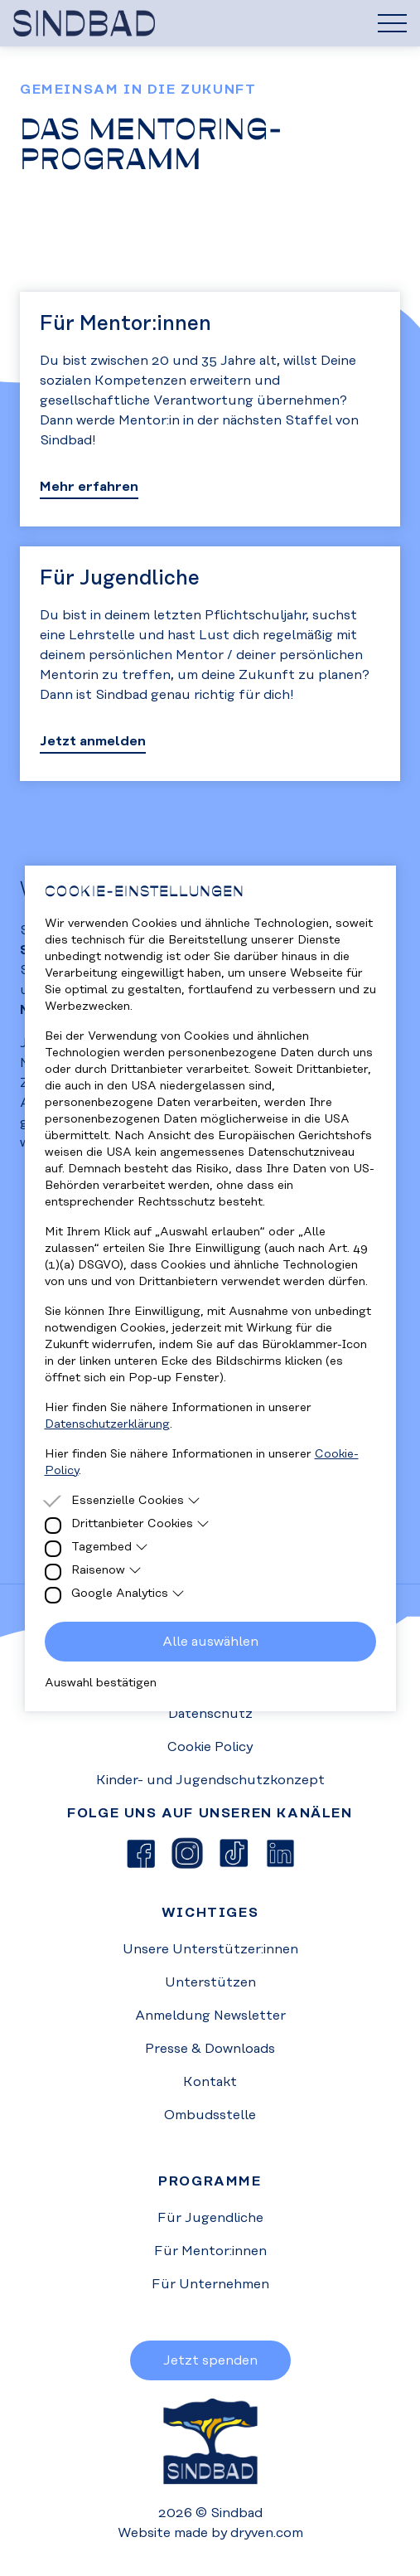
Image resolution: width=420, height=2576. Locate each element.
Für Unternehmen (210, 2284)
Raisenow (106, 1570)
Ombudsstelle (210, 2115)
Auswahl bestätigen (101, 1683)
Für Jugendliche (210, 2217)
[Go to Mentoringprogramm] (210, 409)
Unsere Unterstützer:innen (210, 1949)
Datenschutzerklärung (107, 1424)
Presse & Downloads (210, 2048)
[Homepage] (210, 23)
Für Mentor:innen (210, 2251)
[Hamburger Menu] (392, 23)
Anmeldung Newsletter (210, 2015)
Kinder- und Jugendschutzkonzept (210, 1780)
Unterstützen (210, 1982)
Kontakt (210, 2081)
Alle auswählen (210, 1641)
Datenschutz (210, 1713)
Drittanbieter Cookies (140, 1524)
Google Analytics (128, 1593)
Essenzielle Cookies (136, 1500)
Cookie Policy (210, 1746)
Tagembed (110, 1547)
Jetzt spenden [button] (210, 2360)
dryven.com (266, 2532)
